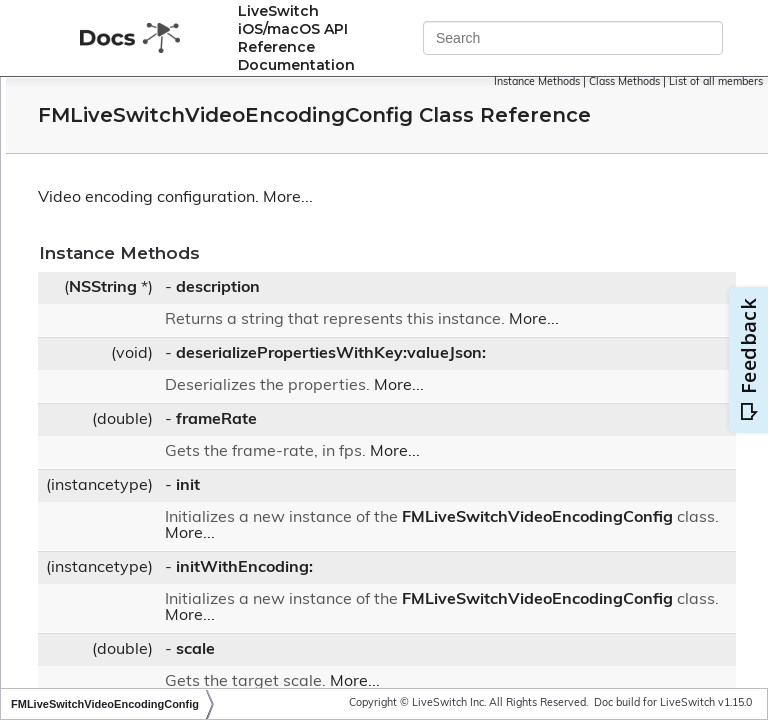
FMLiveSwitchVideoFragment (176, 523)
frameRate (461, 464)
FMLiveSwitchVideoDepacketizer (187, 339)
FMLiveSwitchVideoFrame (166, 576)
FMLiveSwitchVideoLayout (167, 655)
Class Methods (721, 82)
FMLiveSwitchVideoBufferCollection (197, 154)
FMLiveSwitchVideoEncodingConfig (200, 391)
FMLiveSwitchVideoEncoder (171, 365)
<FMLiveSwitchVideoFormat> (176, 443)
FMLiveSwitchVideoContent (171, 260)
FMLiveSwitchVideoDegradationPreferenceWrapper (249, 313)
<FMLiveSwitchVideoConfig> (174, 233)
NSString (348, 316)
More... (533, 226)
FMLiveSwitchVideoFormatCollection (200, 470)
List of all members (716, 93)
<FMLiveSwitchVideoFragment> (184, 549)
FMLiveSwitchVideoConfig (166, 207)
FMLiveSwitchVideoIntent (164, 629)
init (433, 530)
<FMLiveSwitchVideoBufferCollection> (205, 180)
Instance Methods (634, 82)
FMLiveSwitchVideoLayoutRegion (190, 681)
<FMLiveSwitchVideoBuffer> (174, 127)
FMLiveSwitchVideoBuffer (166, 101)
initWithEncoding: (489, 628)
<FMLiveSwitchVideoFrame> (174, 602)
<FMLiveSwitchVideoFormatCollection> (208, 496)
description (463, 316)
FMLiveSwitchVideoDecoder (172, 287)
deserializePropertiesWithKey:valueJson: (576, 398)
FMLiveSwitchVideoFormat (168, 417)
